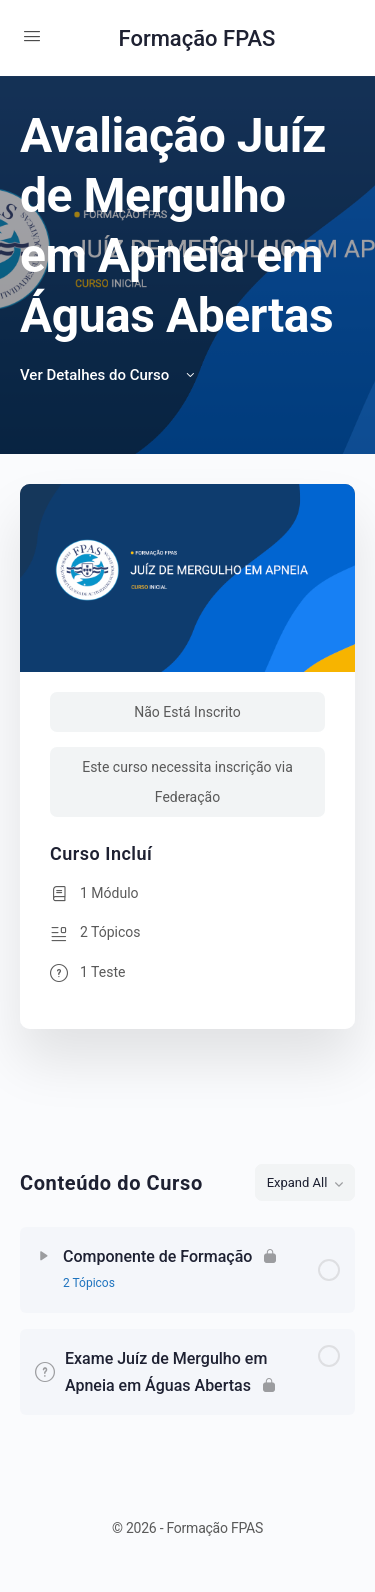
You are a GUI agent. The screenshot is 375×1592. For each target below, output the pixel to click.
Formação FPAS (197, 38)
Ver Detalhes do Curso (109, 375)
